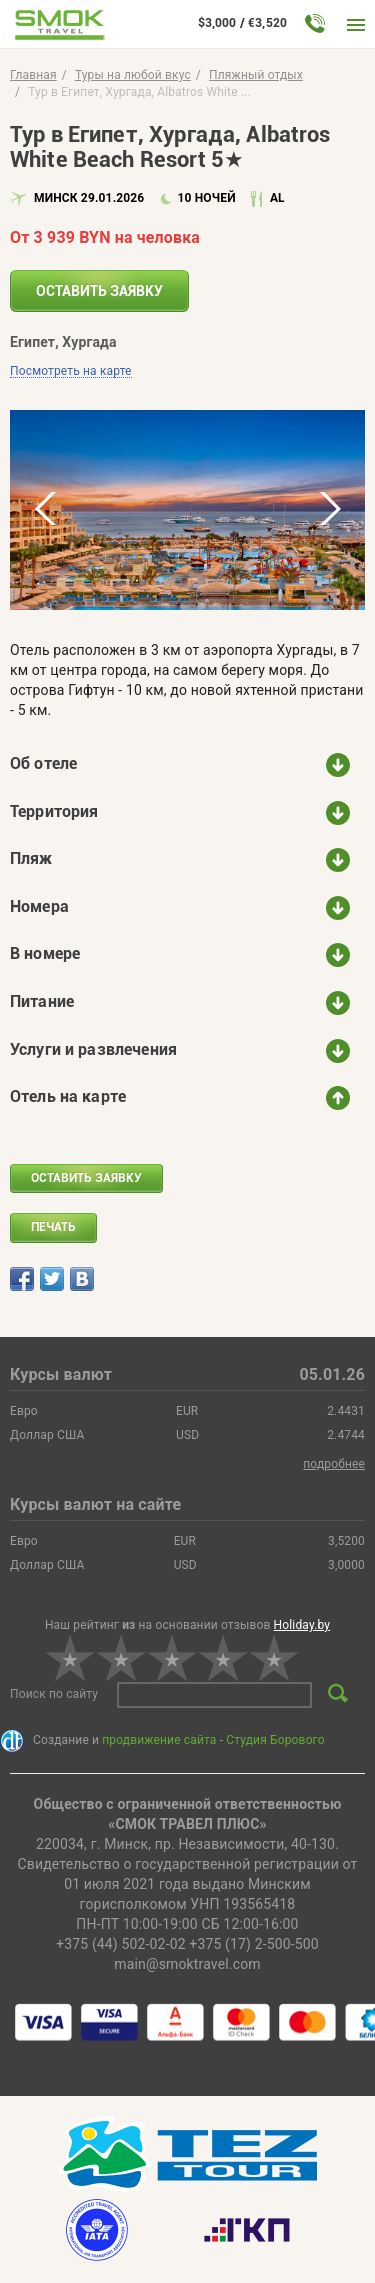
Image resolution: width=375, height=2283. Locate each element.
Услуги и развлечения (93, 1049)
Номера (39, 906)
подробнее (334, 1464)
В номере (45, 953)
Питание (42, 1001)
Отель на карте (68, 1096)
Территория (54, 811)
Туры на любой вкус (133, 75)
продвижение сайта (159, 1740)
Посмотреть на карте (71, 371)
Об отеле (43, 763)
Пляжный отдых (256, 75)
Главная (33, 75)
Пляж (31, 858)
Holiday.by (302, 1625)
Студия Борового (275, 1740)
